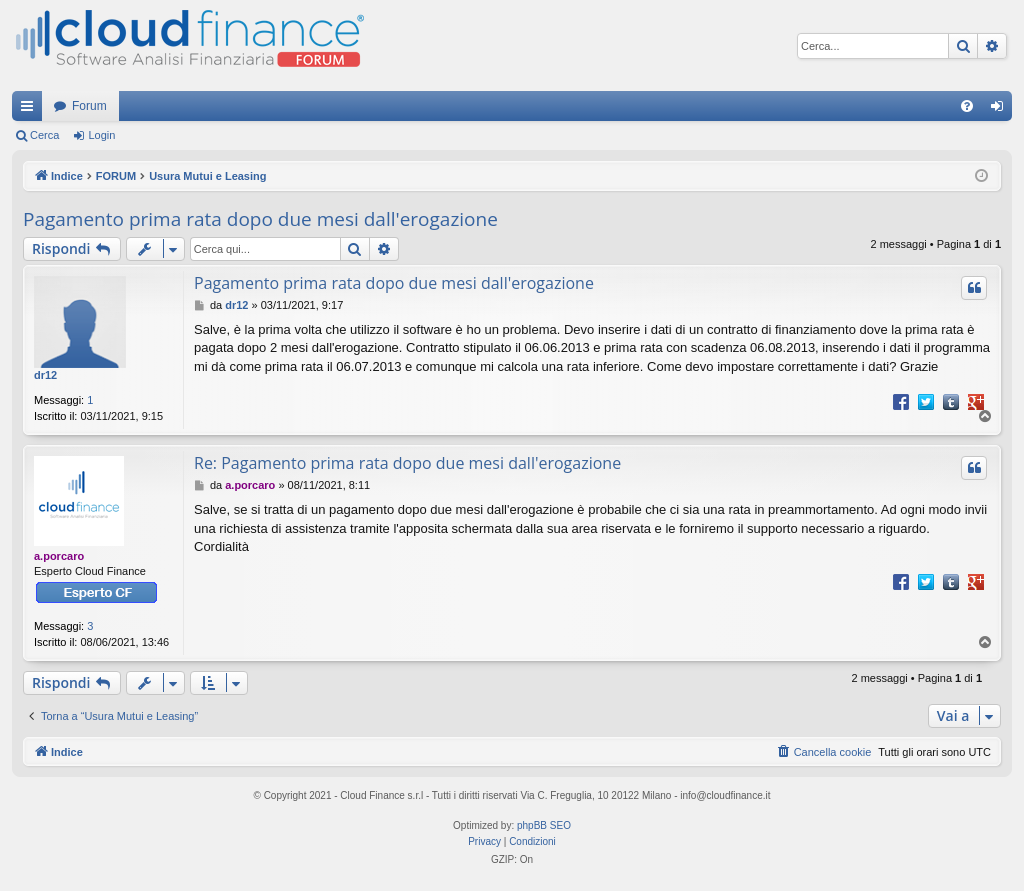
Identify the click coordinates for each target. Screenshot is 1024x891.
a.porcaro (59, 556)
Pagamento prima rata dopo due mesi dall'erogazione (260, 219)
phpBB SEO (544, 825)
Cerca (44, 135)
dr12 (45, 375)
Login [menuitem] (1001, 110)
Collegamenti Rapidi (31, 110)
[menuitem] (967, 106)
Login (101, 135)
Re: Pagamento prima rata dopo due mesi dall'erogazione (407, 463)
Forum (89, 106)
